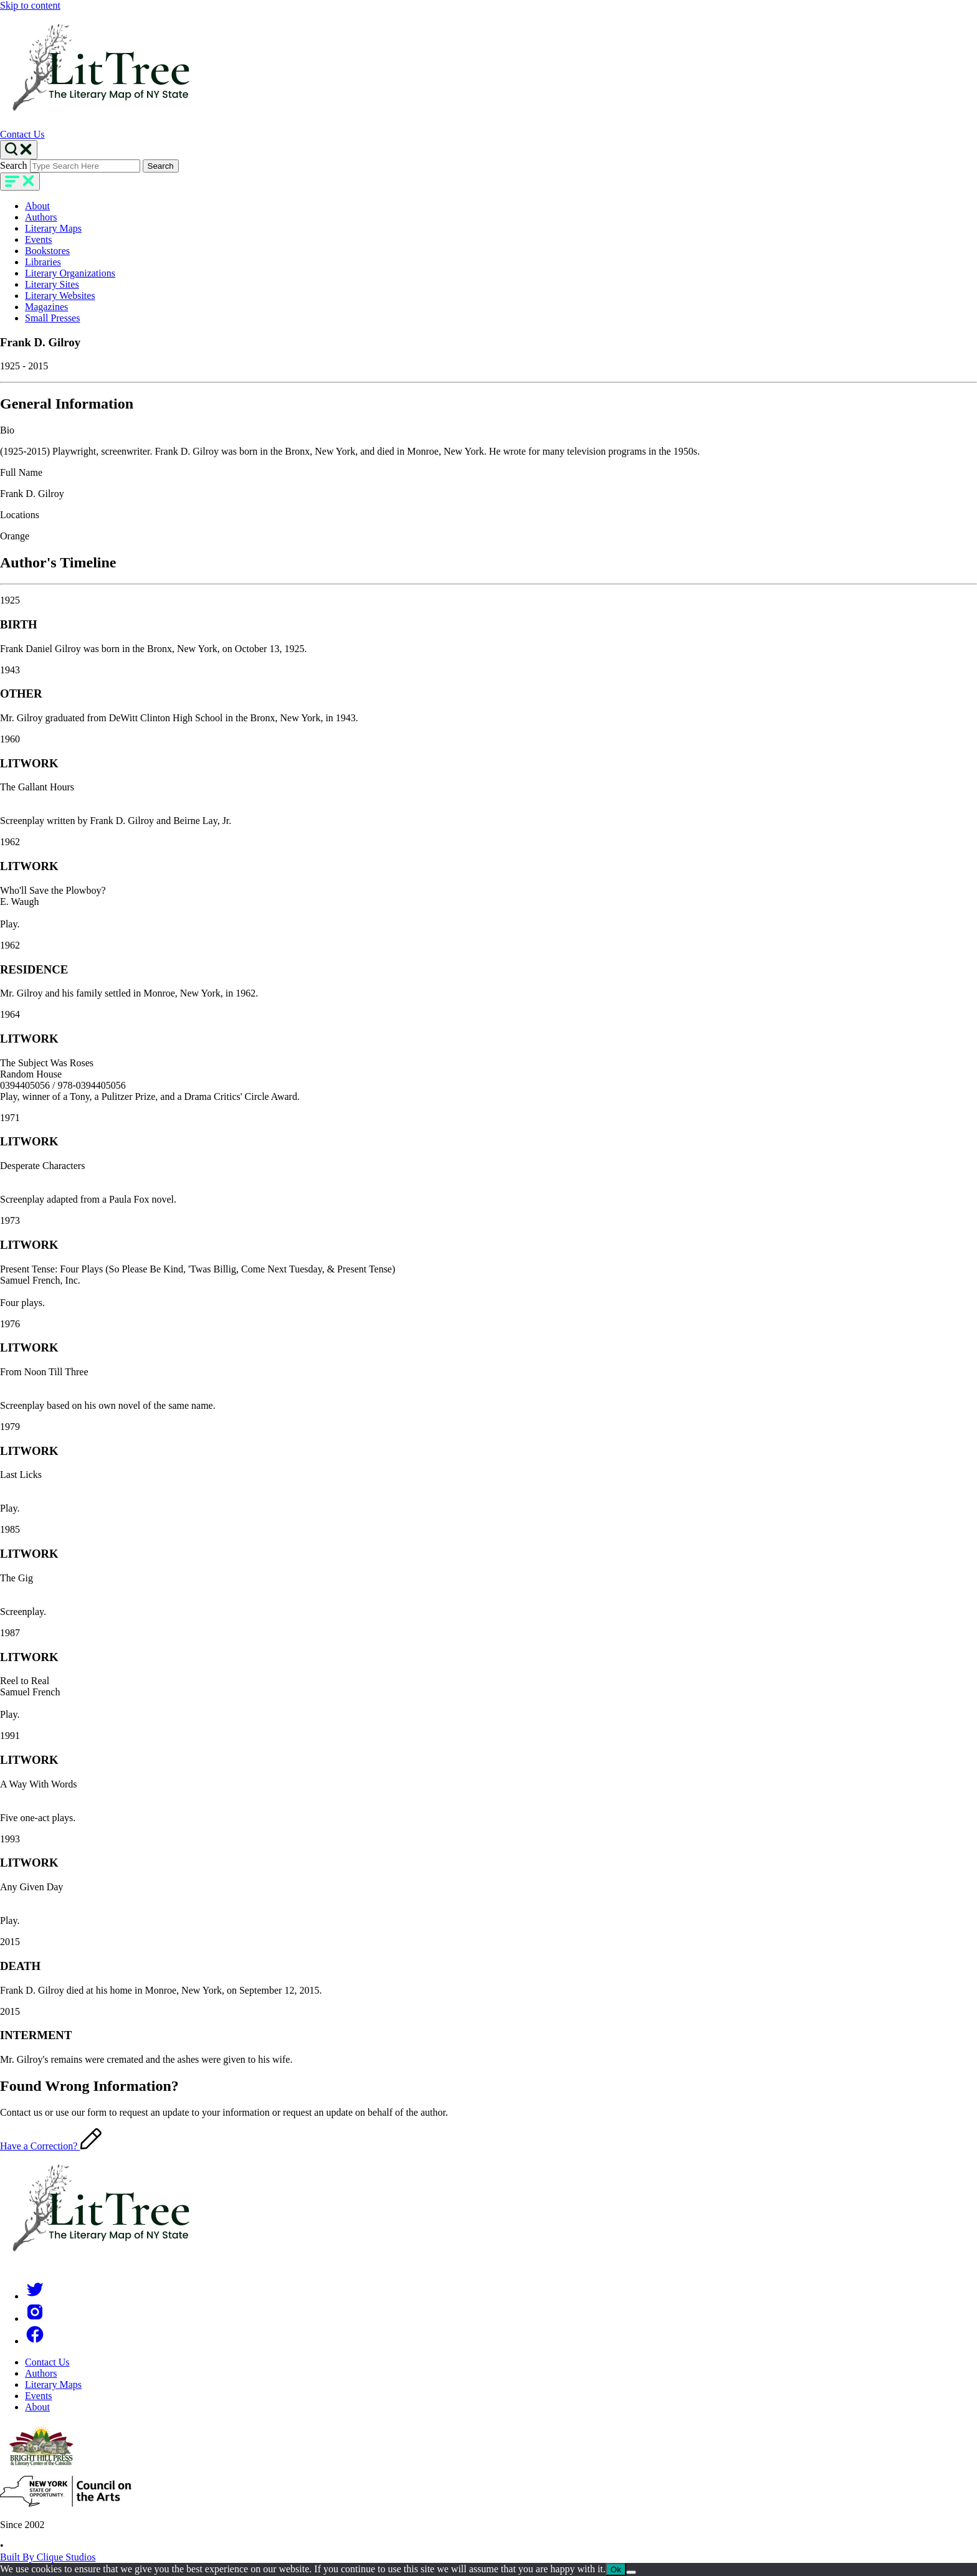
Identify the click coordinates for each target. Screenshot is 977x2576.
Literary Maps (53, 228)
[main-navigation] (20, 182)
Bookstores (47, 250)
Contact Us (22, 134)
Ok (616, 2569)
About (37, 206)
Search (13, 165)
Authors (41, 217)
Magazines (46, 306)
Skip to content (30, 5)
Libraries (43, 262)
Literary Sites (52, 284)
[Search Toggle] (18, 149)
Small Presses (52, 318)
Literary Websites (60, 295)
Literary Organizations (70, 273)
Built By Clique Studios (47, 2557)
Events (38, 239)
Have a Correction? (51, 2146)
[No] (631, 2572)
